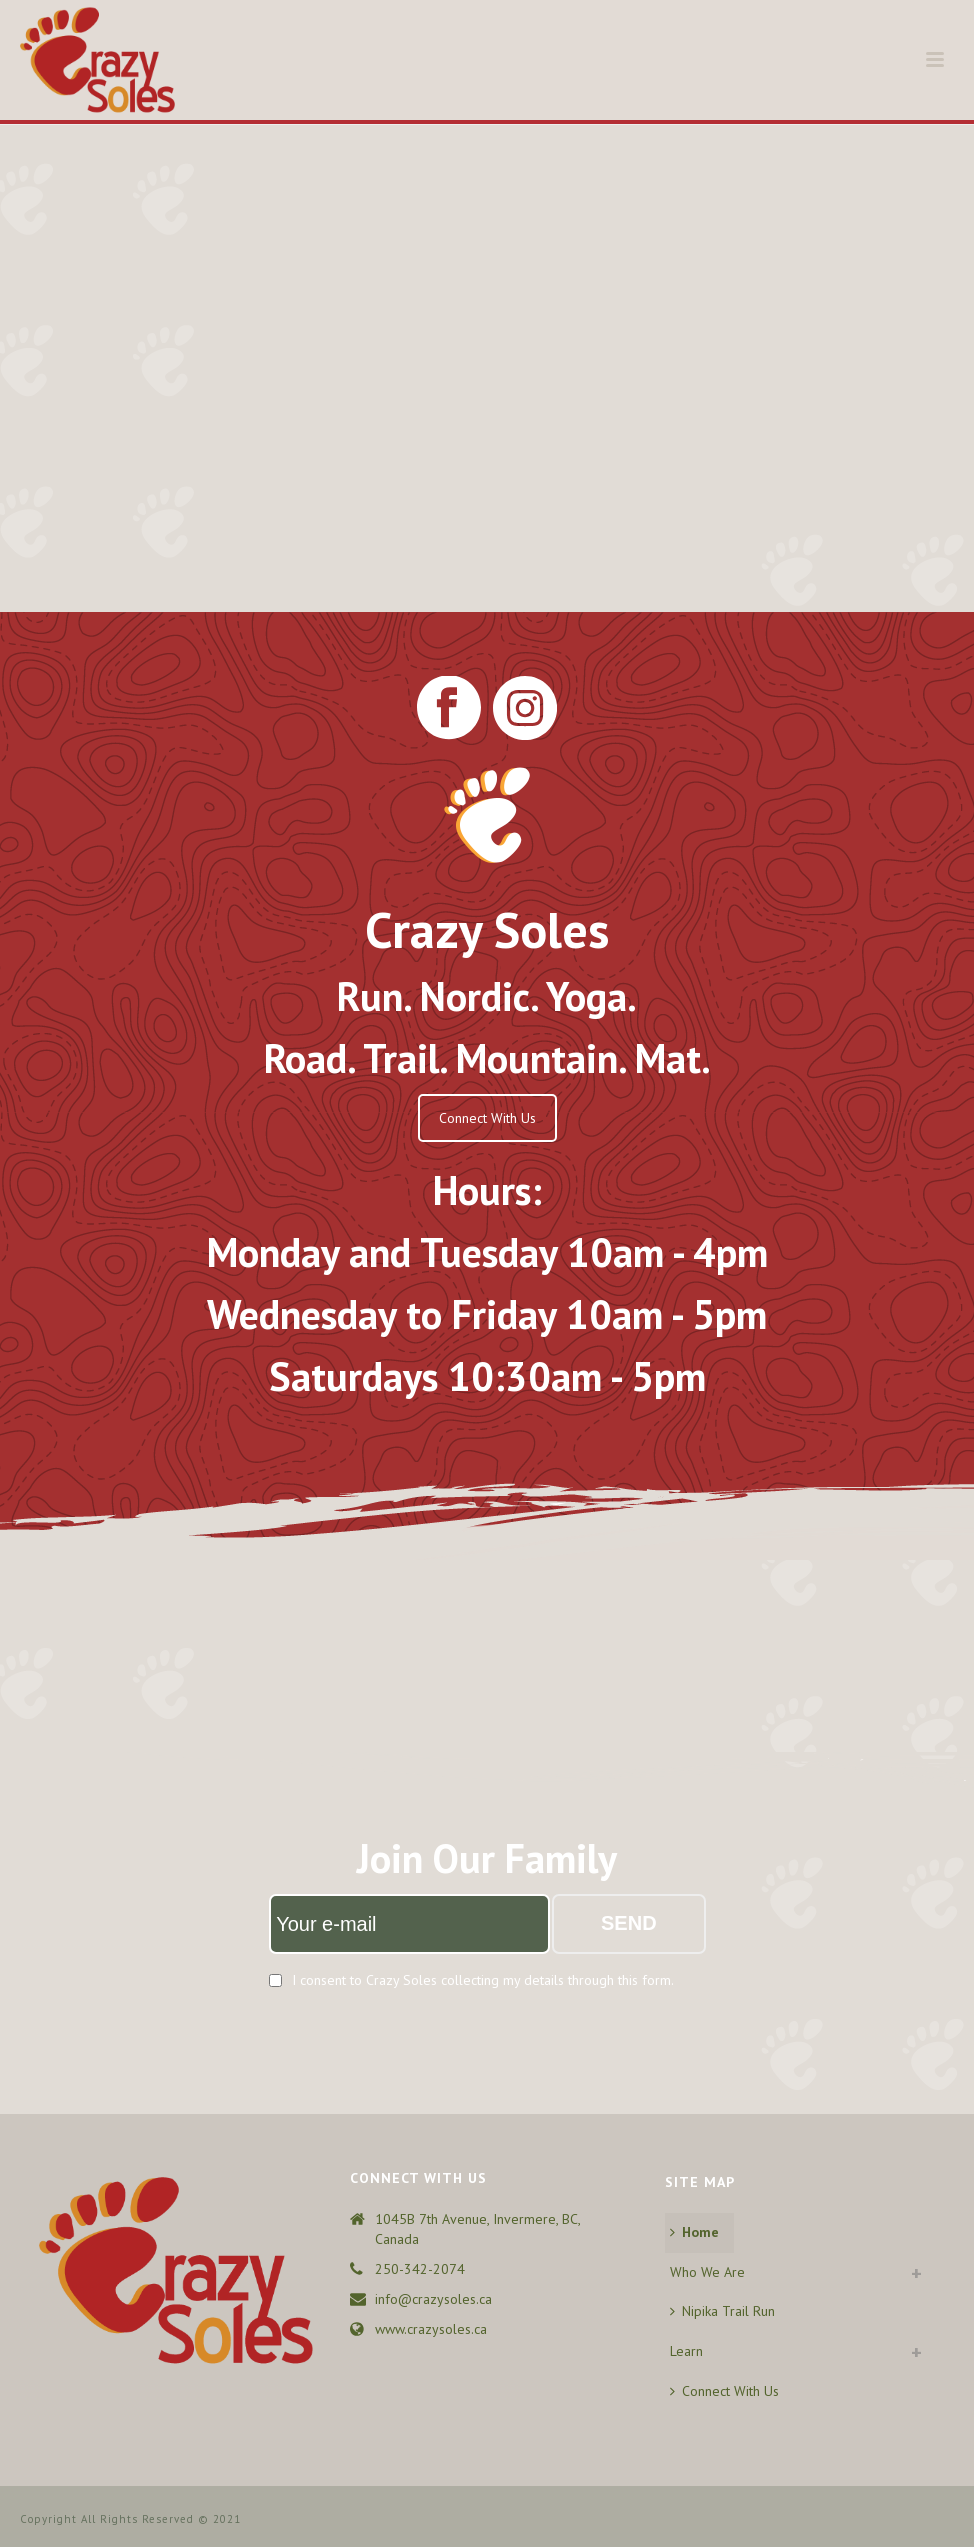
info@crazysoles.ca (433, 2299)
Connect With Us (487, 1118)
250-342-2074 (420, 2269)
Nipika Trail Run (722, 2311)
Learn (686, 2351)
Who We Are (707, 2272)
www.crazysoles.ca (431, 2329)
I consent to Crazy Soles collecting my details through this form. (483, 1980)
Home (694, 2232)
